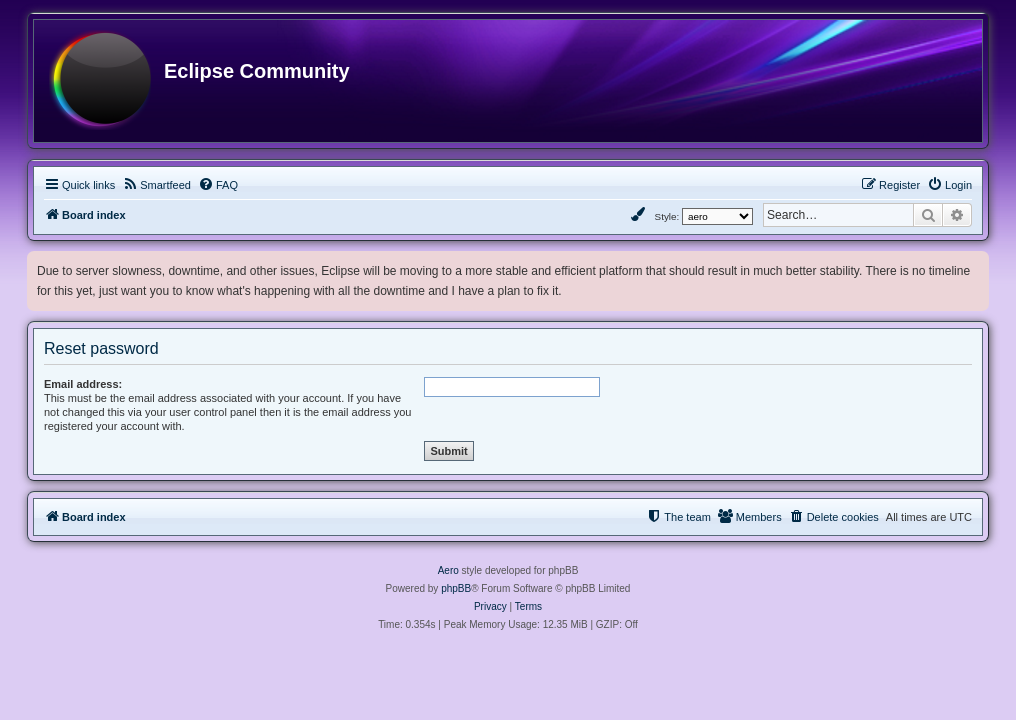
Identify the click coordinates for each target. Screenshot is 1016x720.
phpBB (456, 588)
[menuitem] (156, 185)
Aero (448, 570)
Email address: (83, 384)
